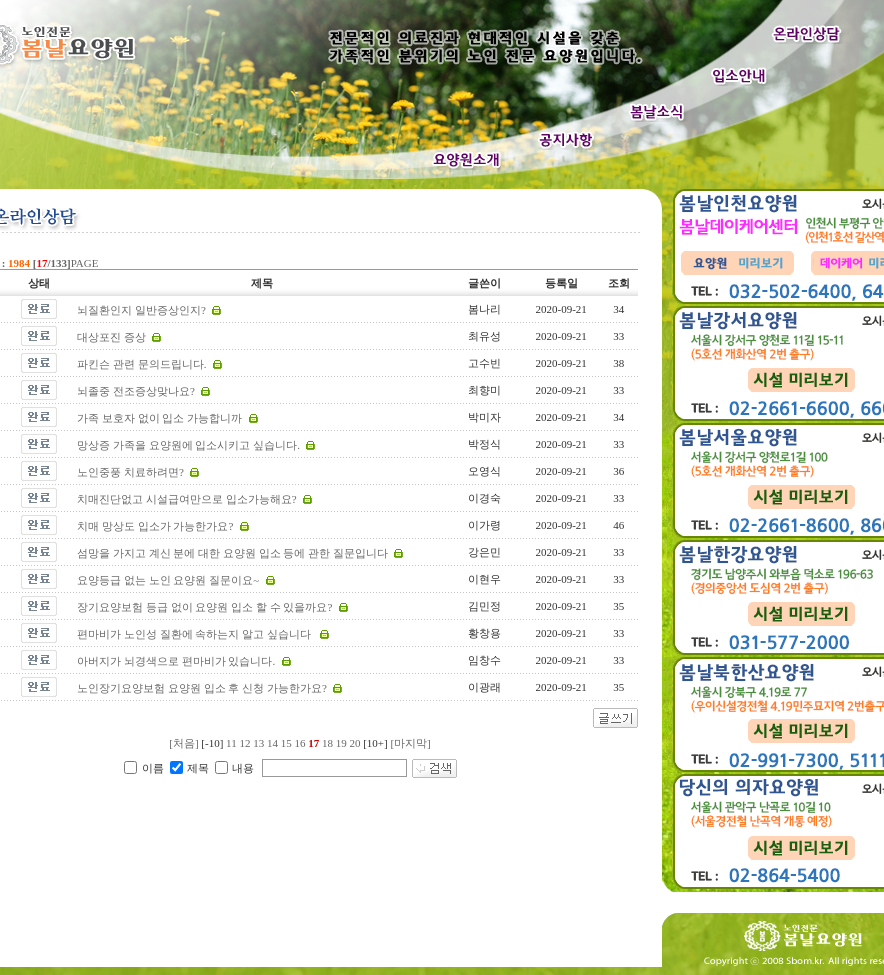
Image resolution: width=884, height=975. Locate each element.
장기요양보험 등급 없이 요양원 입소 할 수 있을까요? (204, 607)
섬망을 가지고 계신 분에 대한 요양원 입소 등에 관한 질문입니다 (232, 553)
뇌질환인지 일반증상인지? (141, 310)
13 (258, 743)
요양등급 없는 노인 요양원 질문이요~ (168, 580)
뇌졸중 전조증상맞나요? (136, 391)
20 (354, 743)
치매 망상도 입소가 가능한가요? (155, 526)
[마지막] (410, 743)
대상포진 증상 (111, 337)
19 (341, 743)
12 (244, 743)
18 (327, 743)
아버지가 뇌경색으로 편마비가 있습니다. (176, 661)
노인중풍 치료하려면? (130, 472)
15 (286, 743)
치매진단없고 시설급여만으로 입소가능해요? (186, 499)
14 (272, 743)
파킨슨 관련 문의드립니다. (141, 364)
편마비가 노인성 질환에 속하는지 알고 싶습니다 (195, 634)
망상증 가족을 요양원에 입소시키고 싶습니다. (188, 445)
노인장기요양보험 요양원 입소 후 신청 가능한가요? (202, 688)
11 (231, 743)
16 (299, 743)
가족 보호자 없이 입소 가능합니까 (159, 418)
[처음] (183, 743)
